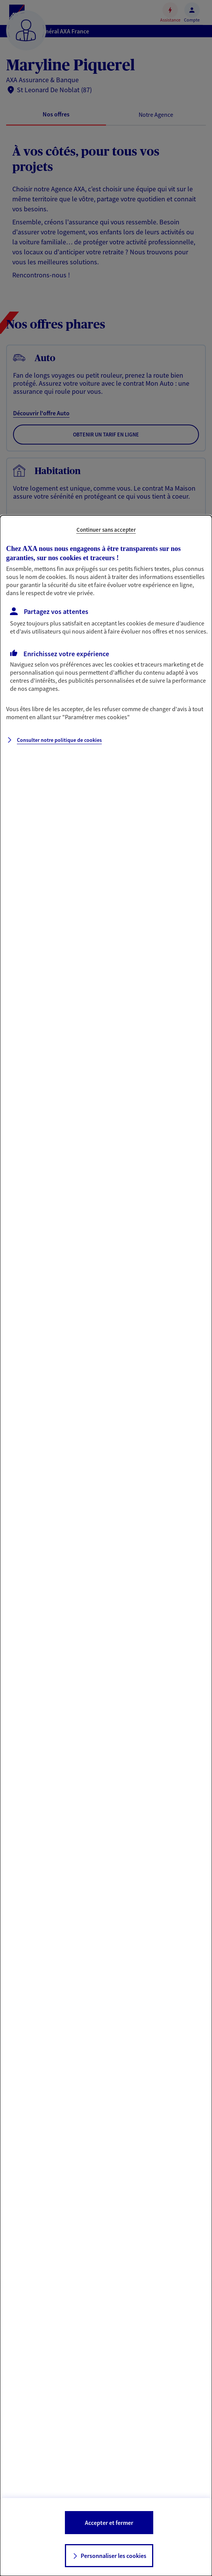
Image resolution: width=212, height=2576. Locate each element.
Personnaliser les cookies (113, 2555)
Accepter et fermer (109, 2522)
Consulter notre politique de (59, 739)
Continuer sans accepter (106, 529)
